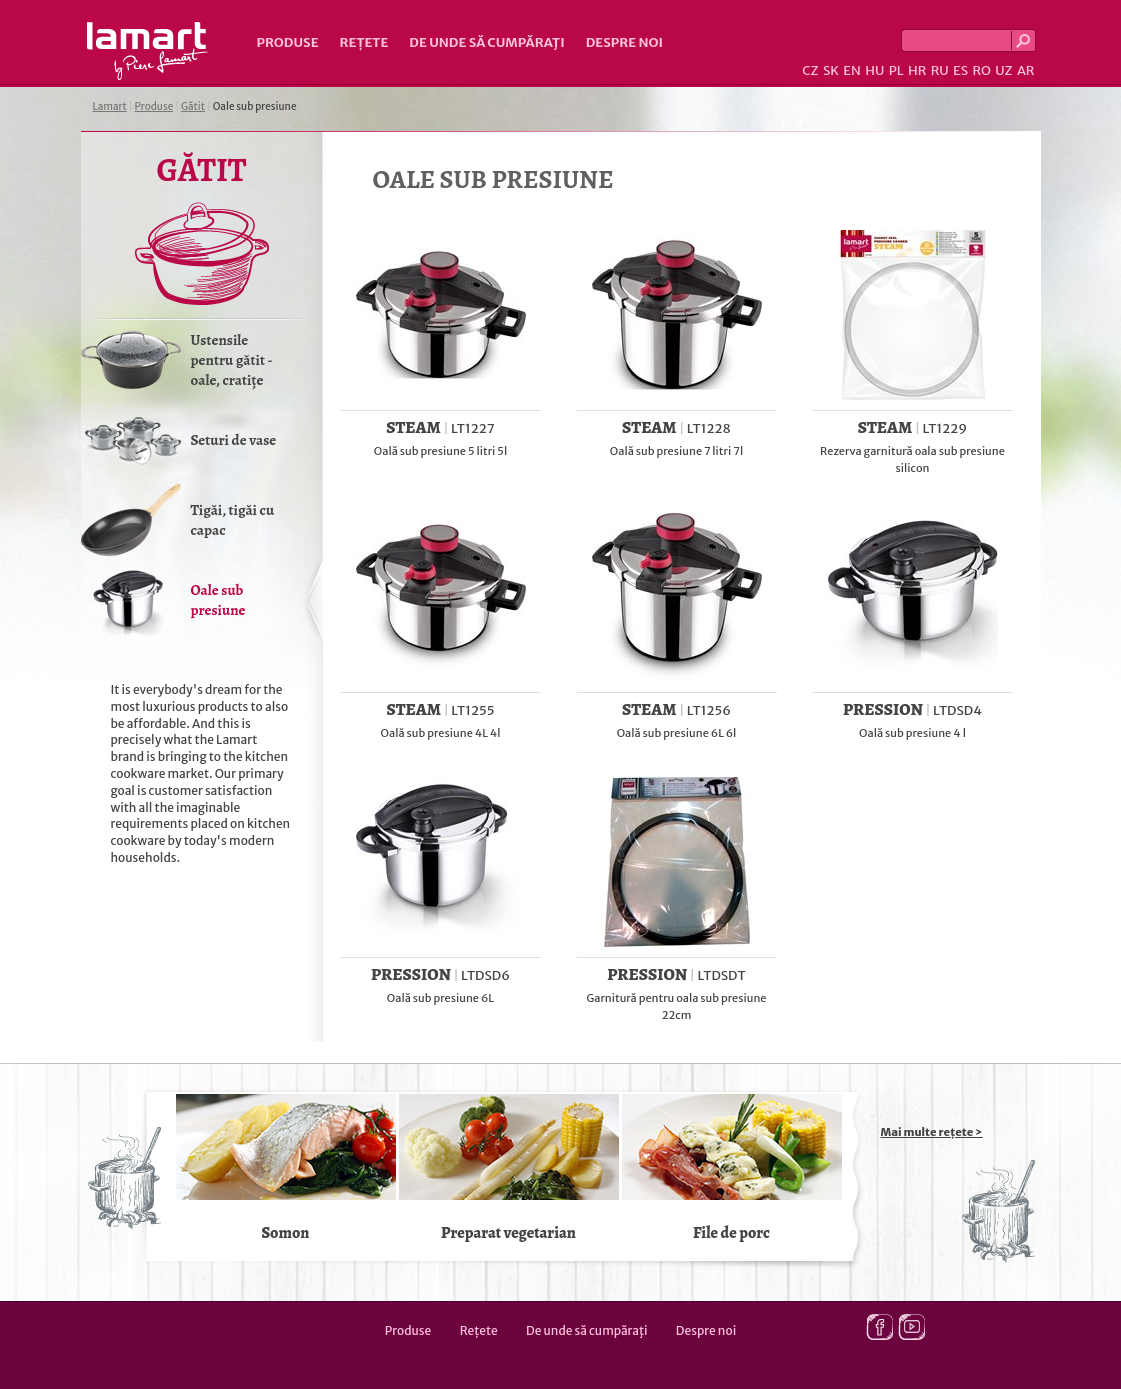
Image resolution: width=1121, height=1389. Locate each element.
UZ (1003, 70)
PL (896, 70)
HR (917, 70)
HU (874, 70)
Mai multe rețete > (932, 1132)
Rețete (364, 42)
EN (852, 70)
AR (1026, 70)
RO (981, 70)
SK (831, 70)
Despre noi (624, 42)
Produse (288, 42)
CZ (810, 70)
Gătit (193, 106)
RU (940, 70)
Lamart (147, 51)
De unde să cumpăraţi (486, 42)
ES (960, 70)
